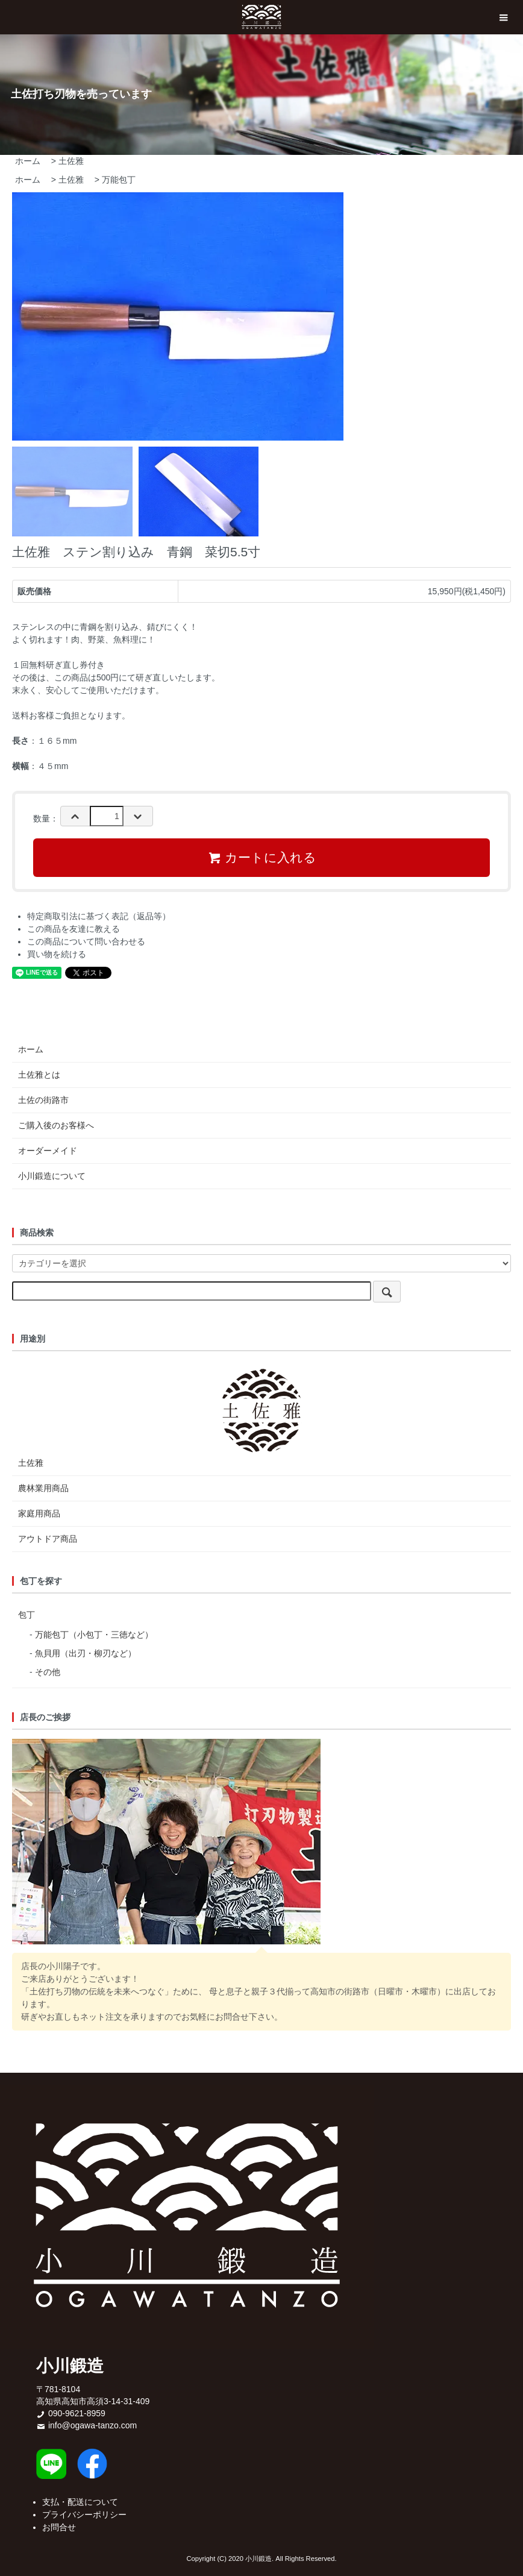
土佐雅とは (39, 1074)
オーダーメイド (47, 1150)
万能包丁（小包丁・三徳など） (94, 1634)
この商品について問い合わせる (86, 941)
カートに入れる (261, 857)
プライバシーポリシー (84, 2514)
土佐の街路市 (43, 1100)
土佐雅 (71, 161)
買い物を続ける (56, 954)
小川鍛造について (52, 1176)
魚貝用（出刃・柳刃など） (85, 1653)
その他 (47, 1672)
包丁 (26, 1614)
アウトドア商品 (47, 1539)
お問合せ (59, 2527)
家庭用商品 (39, 1513)
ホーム (27, 161)
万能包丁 (119, 179)
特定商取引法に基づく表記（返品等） (99, 916)
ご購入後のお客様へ (56, 1125)
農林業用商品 (43, 1488)
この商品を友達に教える (73, 929)
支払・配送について (80, 2502)
